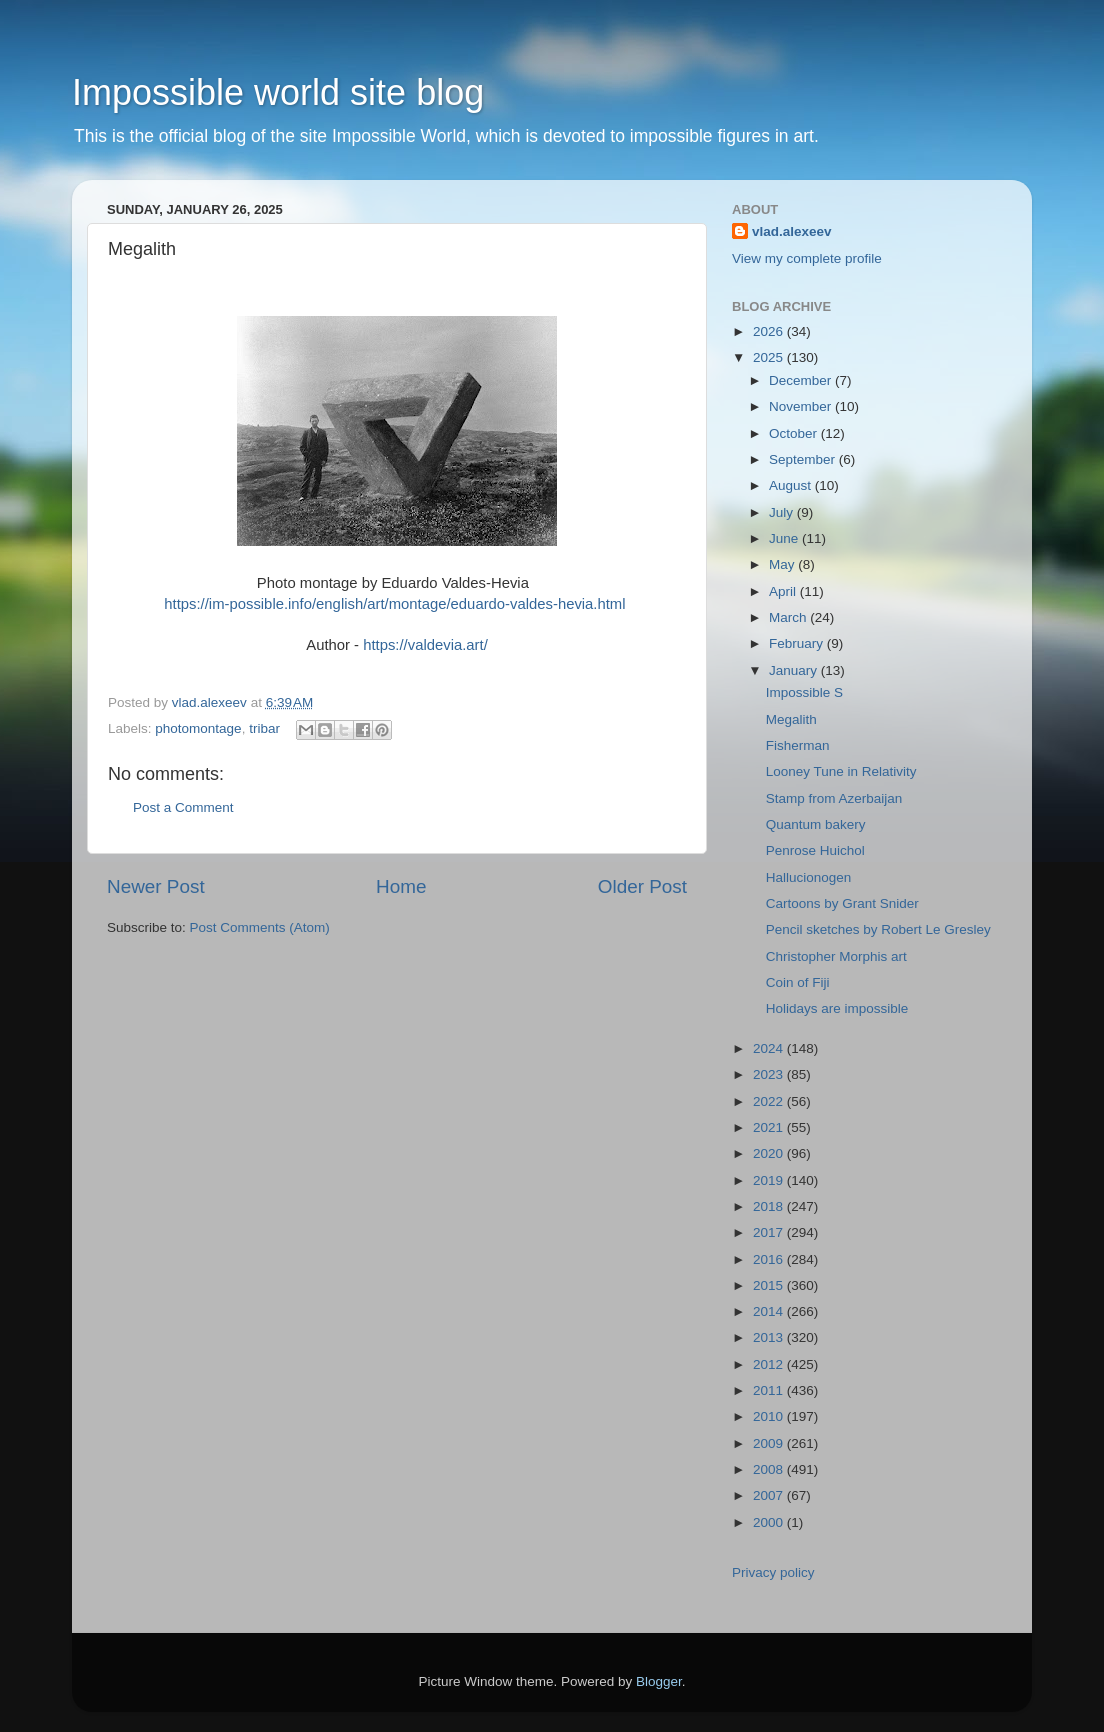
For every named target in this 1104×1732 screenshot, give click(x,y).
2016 (770, 1259)
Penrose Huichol (815, 850)
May (783, 564)
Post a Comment (183, 807)
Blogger (659, 1681)
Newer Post (156, 886)
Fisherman (798, 745)
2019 (770, 1180)
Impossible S (804, 692)
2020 (770, 1153)
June (785, 538)
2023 (770, 1074)
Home (401, 886)
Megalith (791, 719)
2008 (770, 1469)
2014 (770, 1311)
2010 (770, 1416)
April (784, 591)
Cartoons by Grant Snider (842, 903)
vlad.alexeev (792, 231)
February (798, 643)
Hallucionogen (809, 877)
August (792, 485)
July (783, 512)
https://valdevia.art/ (425, 645)
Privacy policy (773, 1572)
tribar (264, 728)
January (795, 670)
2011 (770, 1390)
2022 (770, 1101)
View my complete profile (807, 258)
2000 (770, 1522)
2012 (770, 1364)
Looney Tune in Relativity (841, 771)
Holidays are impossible (837, 1008)
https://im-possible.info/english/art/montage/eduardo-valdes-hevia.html (394, 604)
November (802, 406)
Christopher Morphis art (836, 956)
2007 (770, 1495)
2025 (770, 357)
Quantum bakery (816, 824)
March (789, 617)
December (802, 380)
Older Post (642, 886)
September (804, 459)
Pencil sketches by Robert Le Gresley (878, 929)
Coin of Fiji (798, 982)
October (795, 433)
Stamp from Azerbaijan (834, 798)
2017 (770, 1232)
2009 (770, 1443)
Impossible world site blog (278, 92)
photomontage (198, 728)
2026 (770, 331)
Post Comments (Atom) (260, 927)
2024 (770, 1048)
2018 (770, 1206)
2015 (770, 1285)
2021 (770, 1127)
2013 (770, 1337)
